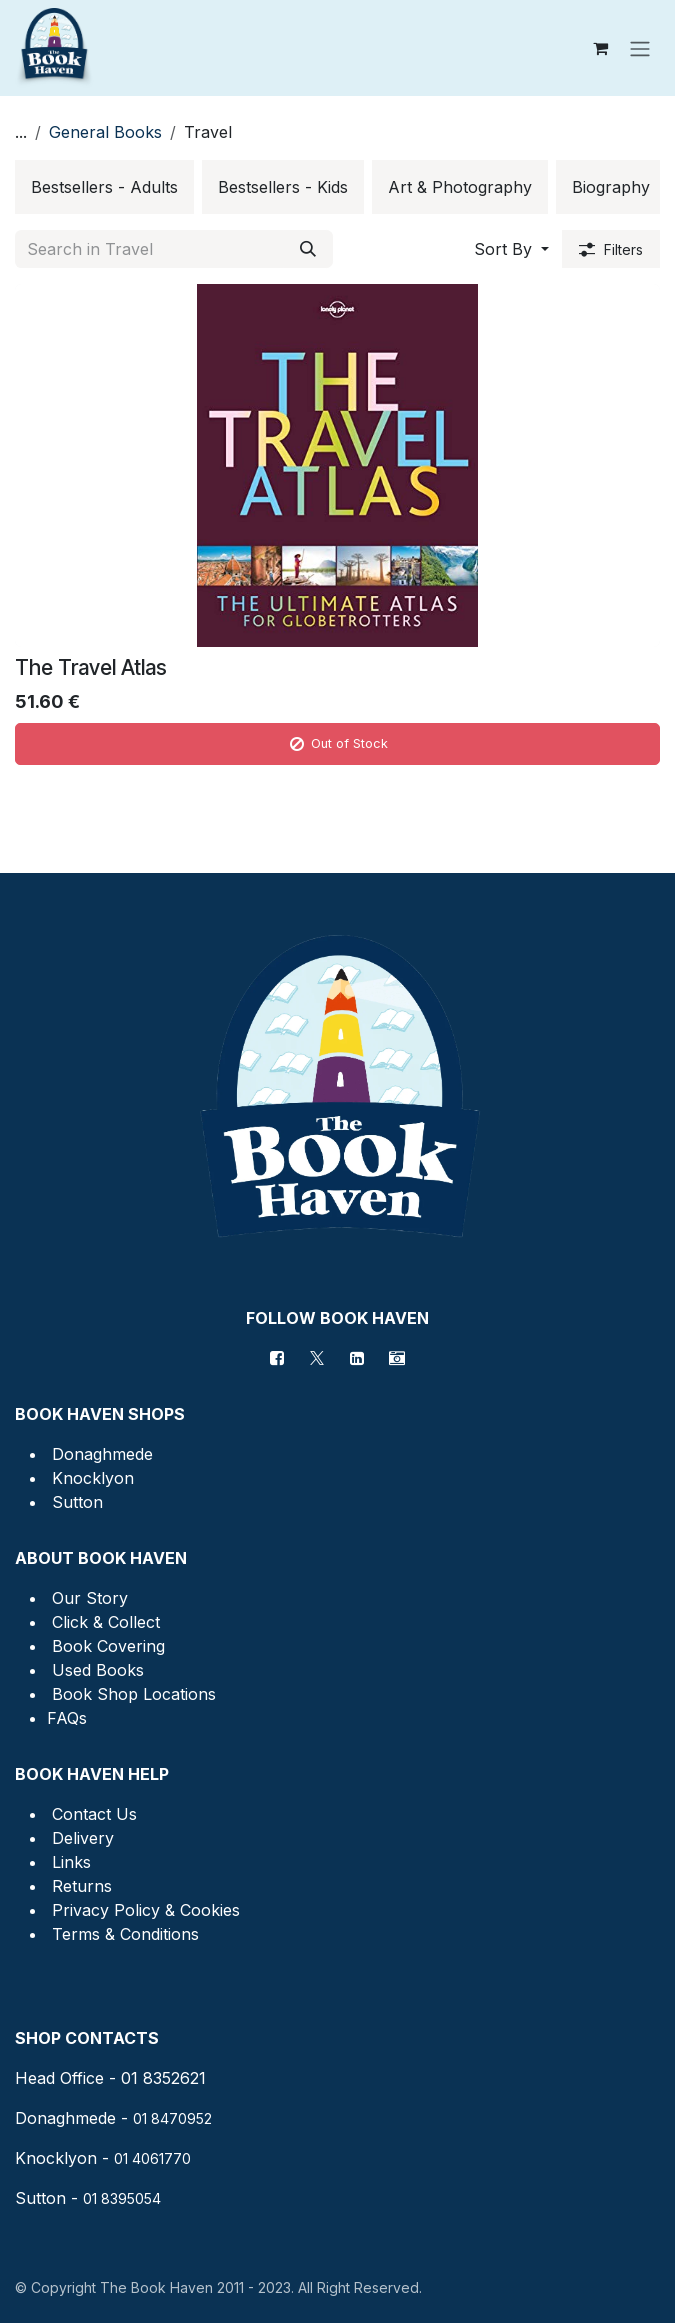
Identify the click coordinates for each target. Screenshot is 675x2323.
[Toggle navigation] (640, 48)
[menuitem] (104, 187)
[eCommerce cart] (600, 48)
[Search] (308, 249)
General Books (105, 132)
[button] (511, 249)
